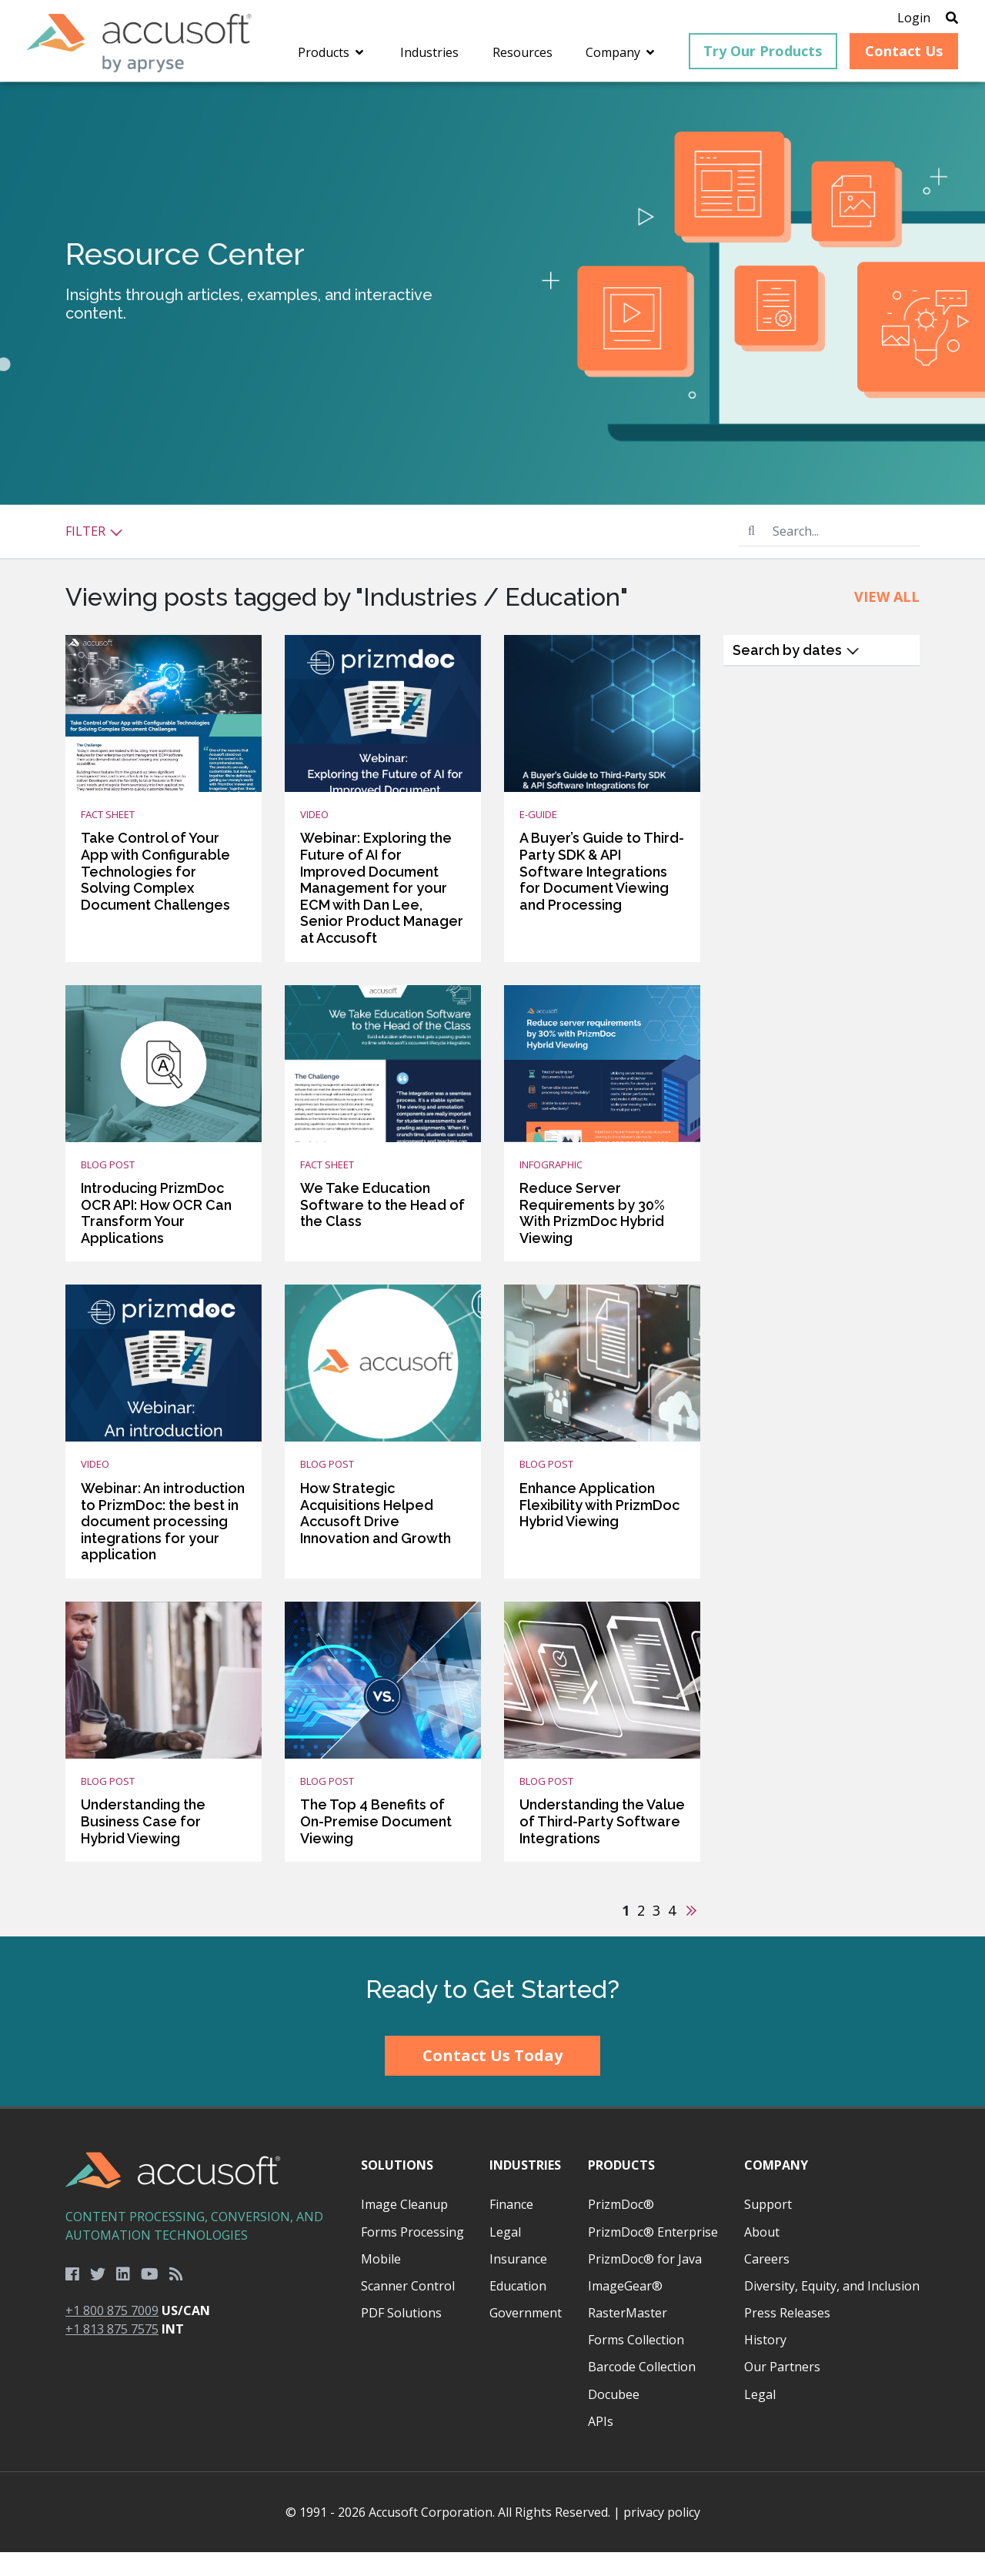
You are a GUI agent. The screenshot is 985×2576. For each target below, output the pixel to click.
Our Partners (782, 2391)
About (762, 2255)
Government (525, 2336)
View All (887, 620)
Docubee (613, 2418)
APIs (600, 2445)
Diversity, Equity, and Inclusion (832, 2309)
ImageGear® (625, 2309)
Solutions (397, 2188)
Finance (511, 2228)
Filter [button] (94, 554)
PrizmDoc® (621, 2228)
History (765, 2363)
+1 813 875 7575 (112, 2352)
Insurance (518, 2282)
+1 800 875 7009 (112, 2334)
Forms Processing (412, 2255)
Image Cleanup (404, 2228)
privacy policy (661, 2536)
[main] (492, 1033)
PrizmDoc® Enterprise (653, 2255)
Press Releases (787, 2336)
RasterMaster (627, 2336)
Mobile (381, 2282)
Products (621, 2188)
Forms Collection (636, 2363)
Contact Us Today (492, 2079)
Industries (525, 2188)
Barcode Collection (642, 2391)
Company (776, 2188)
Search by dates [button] (796, 674)
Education (517, 2309)
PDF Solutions (401, 2336)
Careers (767, 2282)
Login (894, 19)
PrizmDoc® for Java (645, 2282)
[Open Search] (933, 19)
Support (768, 2228)
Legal (505, 2255)
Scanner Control (408, 2309)
